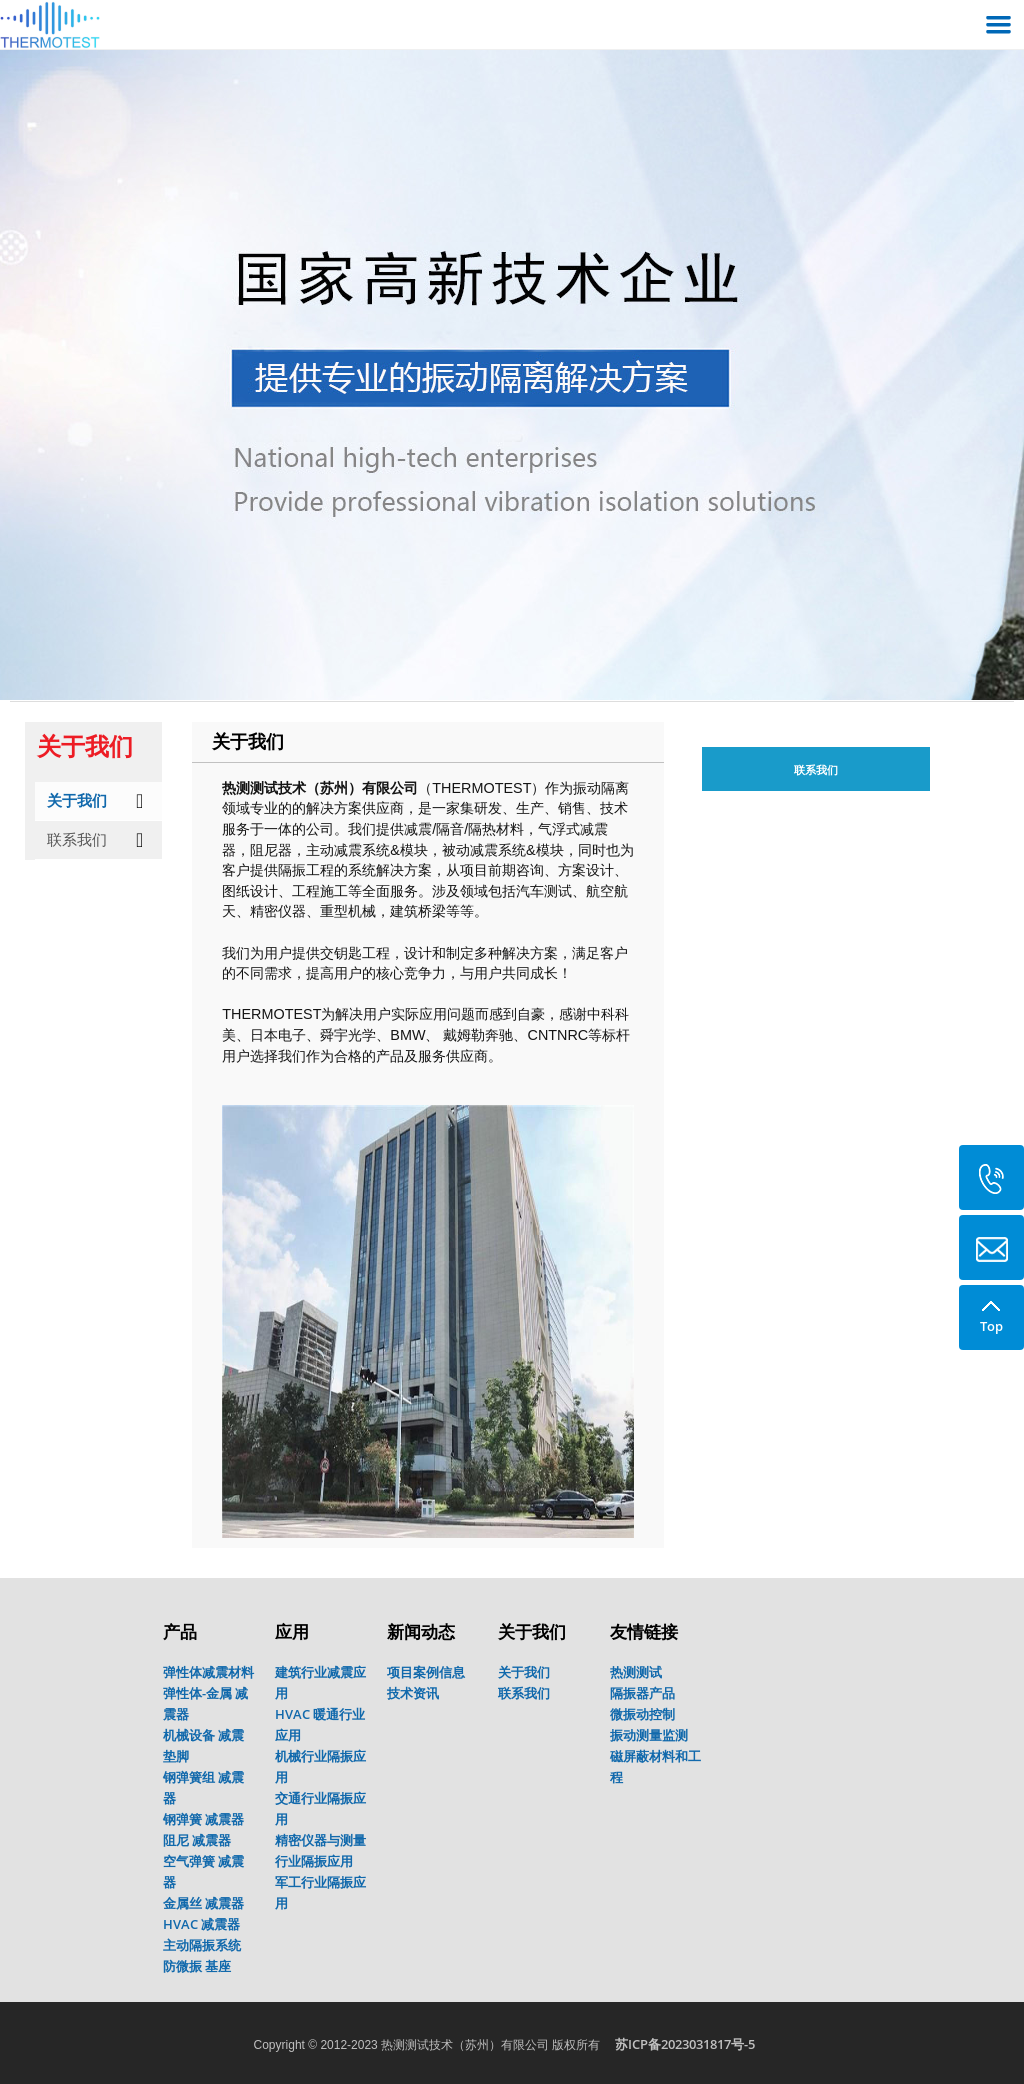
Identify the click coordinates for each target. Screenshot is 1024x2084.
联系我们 (77, 839)
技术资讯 (413, 1693)
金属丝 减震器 (203, 1903)
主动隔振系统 (202, 1945)
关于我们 (77, 800)
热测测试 (636, 1672)
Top (991, 1310)
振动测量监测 (649, 1735)
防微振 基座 (197, 1966)
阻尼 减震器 (197, 1840)
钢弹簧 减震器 (203, 1819)
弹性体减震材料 (208, 1672)
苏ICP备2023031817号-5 (685, 2044)
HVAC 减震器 (201, 1924)
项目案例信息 (426, 1672)
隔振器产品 (642, 1693)
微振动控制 (642, 1714)
